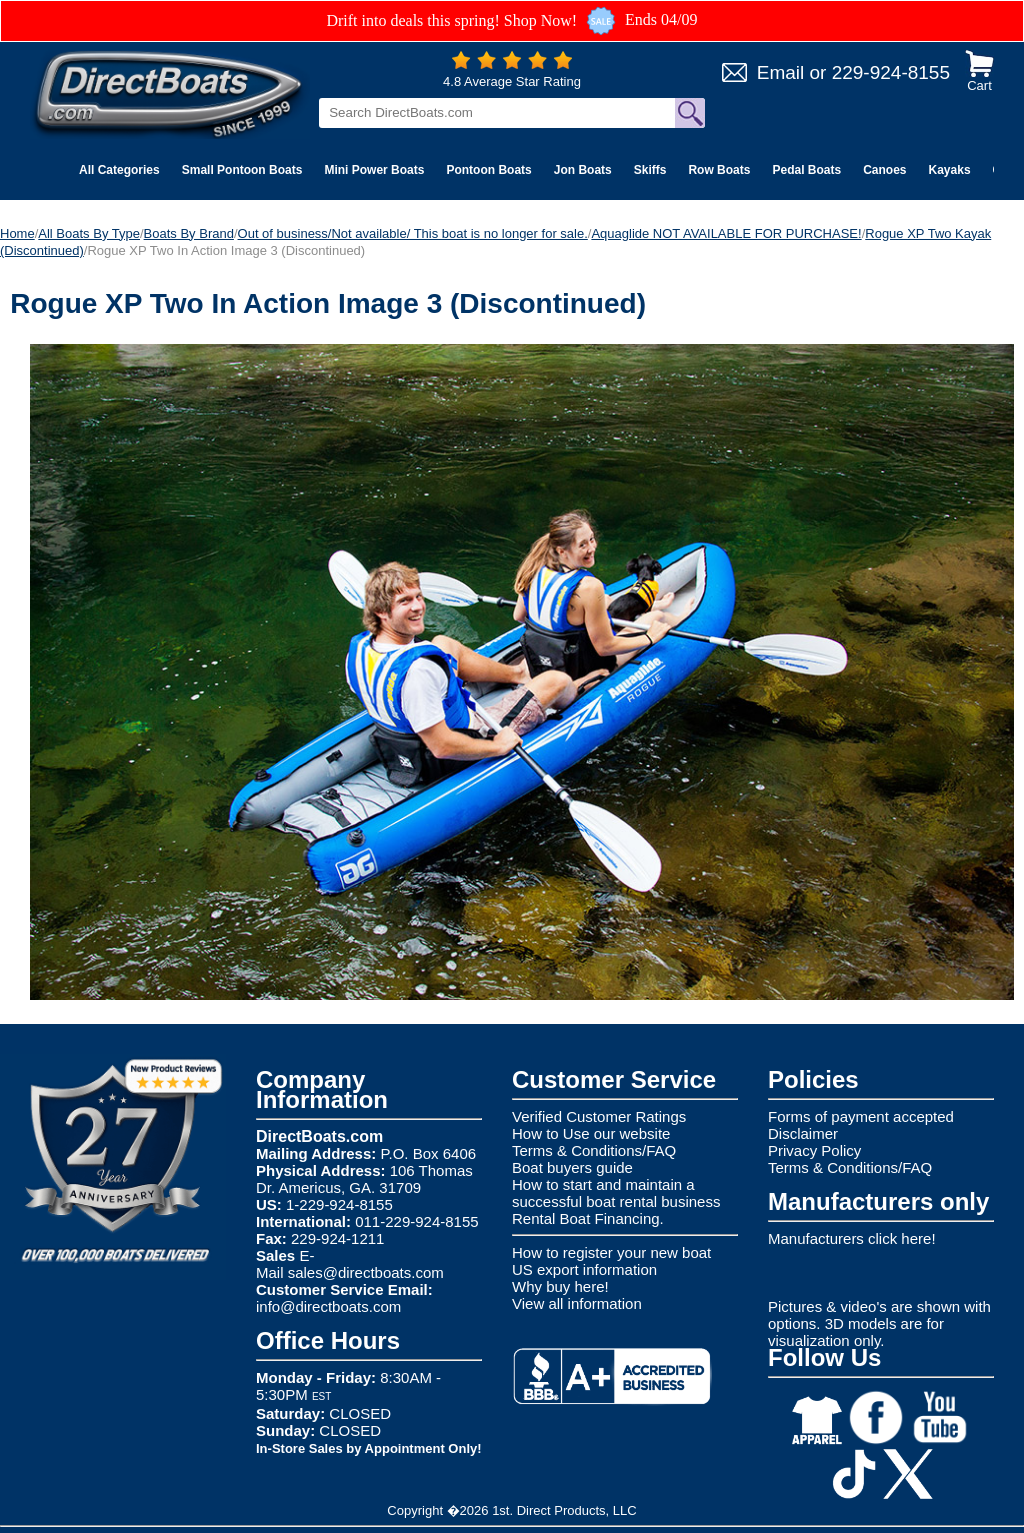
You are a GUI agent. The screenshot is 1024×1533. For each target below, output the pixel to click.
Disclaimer (803, 1133)
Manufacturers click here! (852, 1238)
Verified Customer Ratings (599, 1116)
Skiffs (650, 170)
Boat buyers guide (572, 1167)
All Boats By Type (89, 233)
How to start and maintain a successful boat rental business (616, 1193)
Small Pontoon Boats (242, 170)
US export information (584, 1269)
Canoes (884, 170)
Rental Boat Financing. (588, 1218)
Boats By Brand (189, 233)
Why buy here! (560, 1286)
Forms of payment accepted (861, 1116)
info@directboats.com (328, 1306)
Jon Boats (583, 170)
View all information (577, 1303)
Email (781, 72)
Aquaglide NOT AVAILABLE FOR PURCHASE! (726, 233)
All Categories (119, 170)
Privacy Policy (814, 1150)
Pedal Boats (806, 170)
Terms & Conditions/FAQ (594, 1150)
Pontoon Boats (488, 170)
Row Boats (719, 170)
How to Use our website (591, 1133)
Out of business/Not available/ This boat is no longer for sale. (413, 233)
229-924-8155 (891, 72)
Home (17, 233)
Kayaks (950, 170)
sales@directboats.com (366, 1272)
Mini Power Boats (374, 170)
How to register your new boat (611, 1252)
